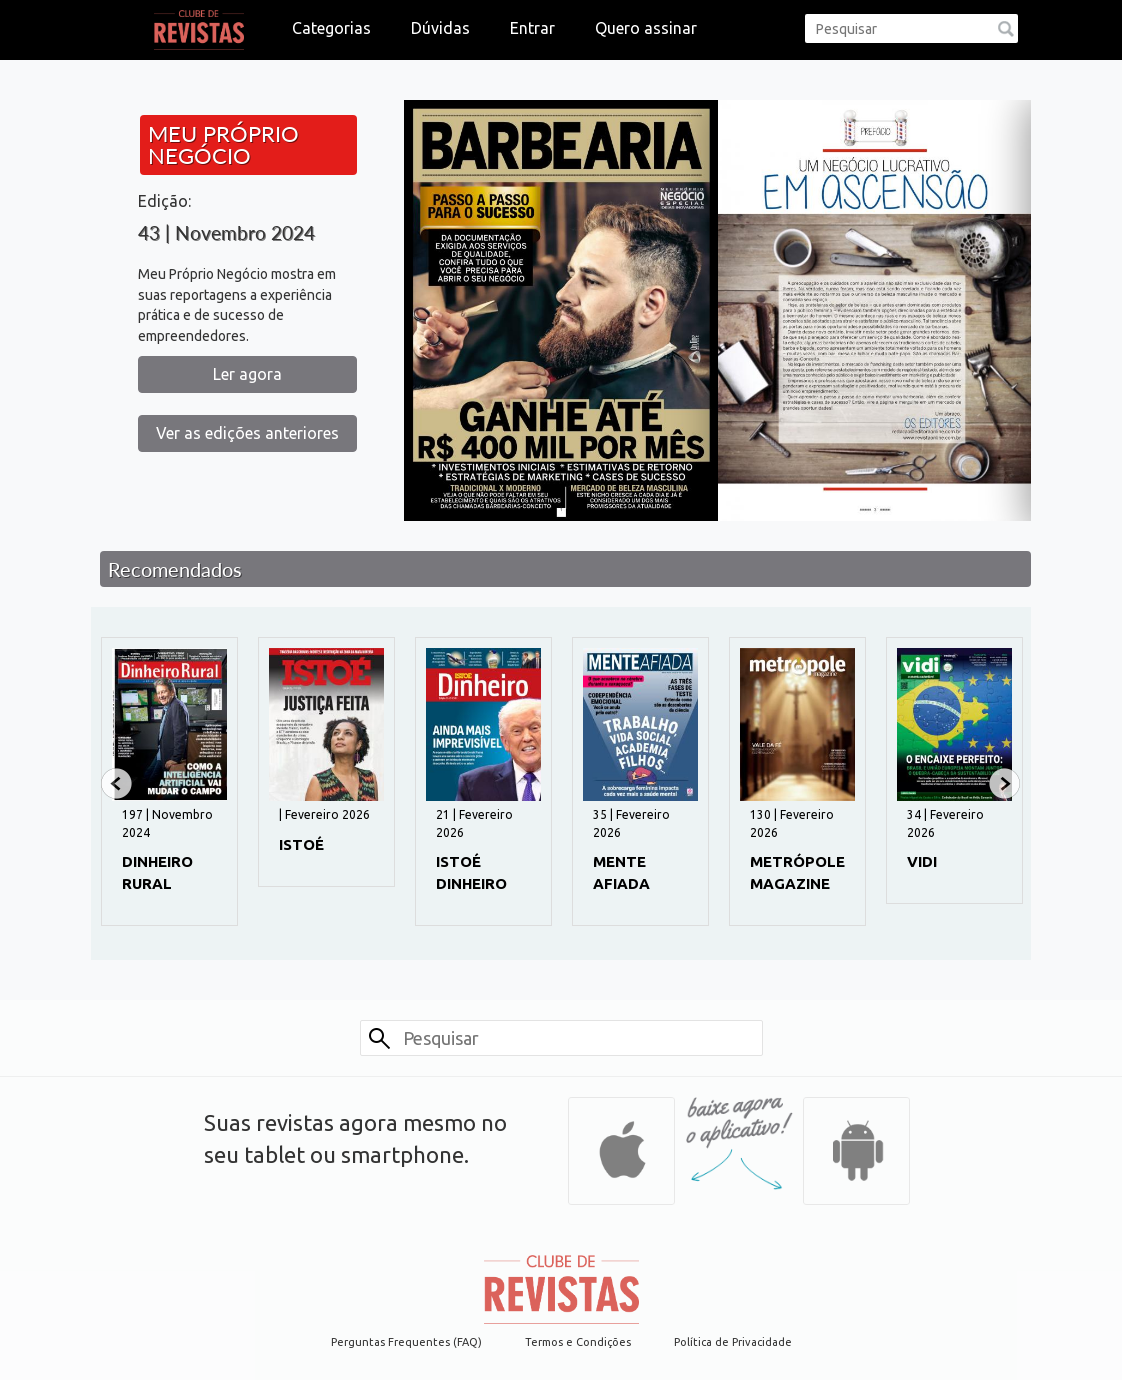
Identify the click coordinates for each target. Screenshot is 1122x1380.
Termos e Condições (578, 1342)
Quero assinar (646, 28)
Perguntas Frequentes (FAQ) (406, 1342)
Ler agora (247, 374)
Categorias (331, 28)
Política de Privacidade (733, 1342)
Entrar (532, 28)
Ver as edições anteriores (247, 433)
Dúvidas (440, 28)
